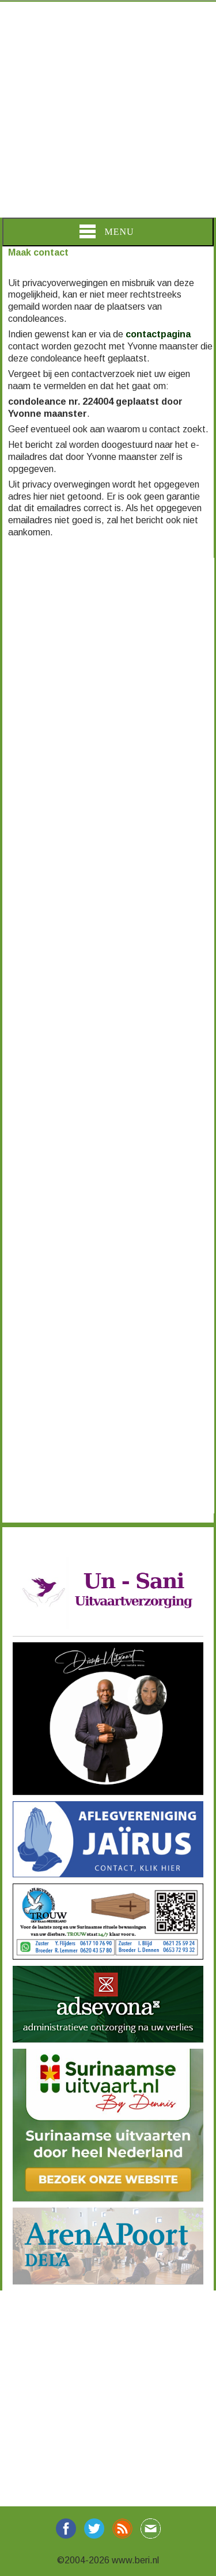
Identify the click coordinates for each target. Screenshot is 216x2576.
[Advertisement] (108, 110)
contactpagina (158, 334)
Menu (106, 231)
